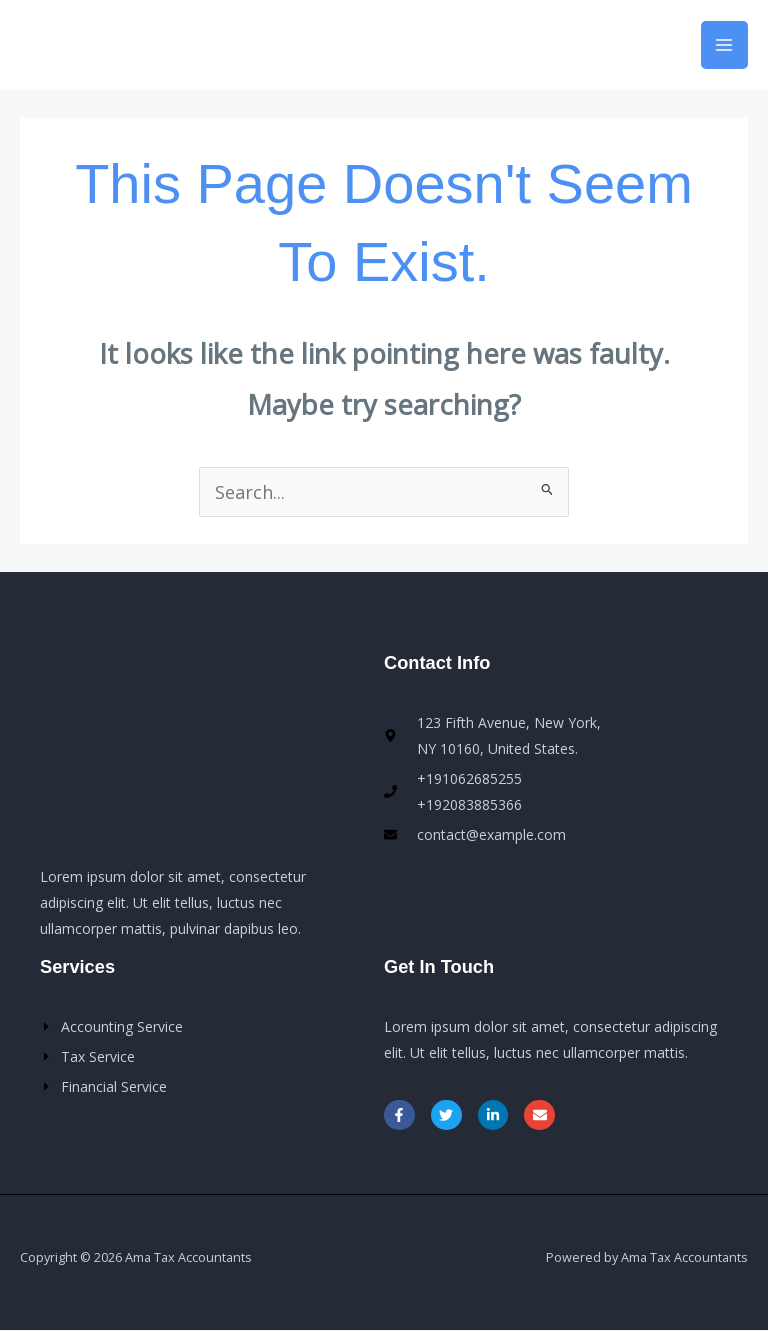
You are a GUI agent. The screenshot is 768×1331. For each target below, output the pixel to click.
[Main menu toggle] (724, 44)
